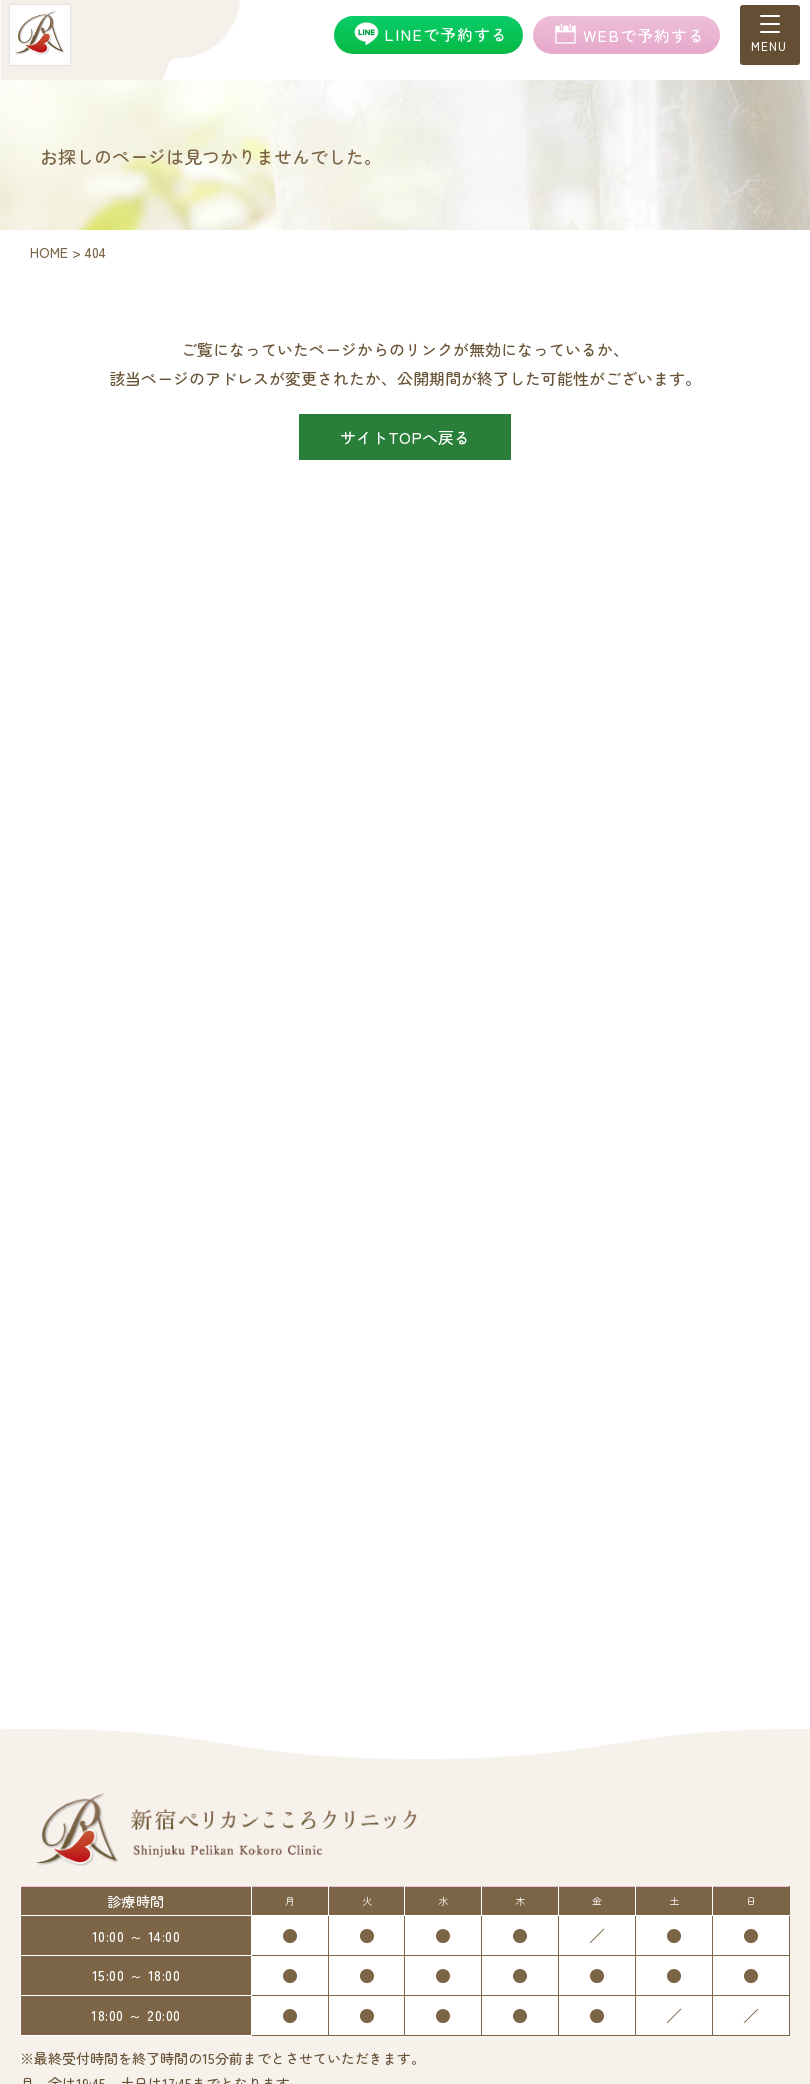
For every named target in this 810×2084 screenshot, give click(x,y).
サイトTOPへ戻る (405, 437)
